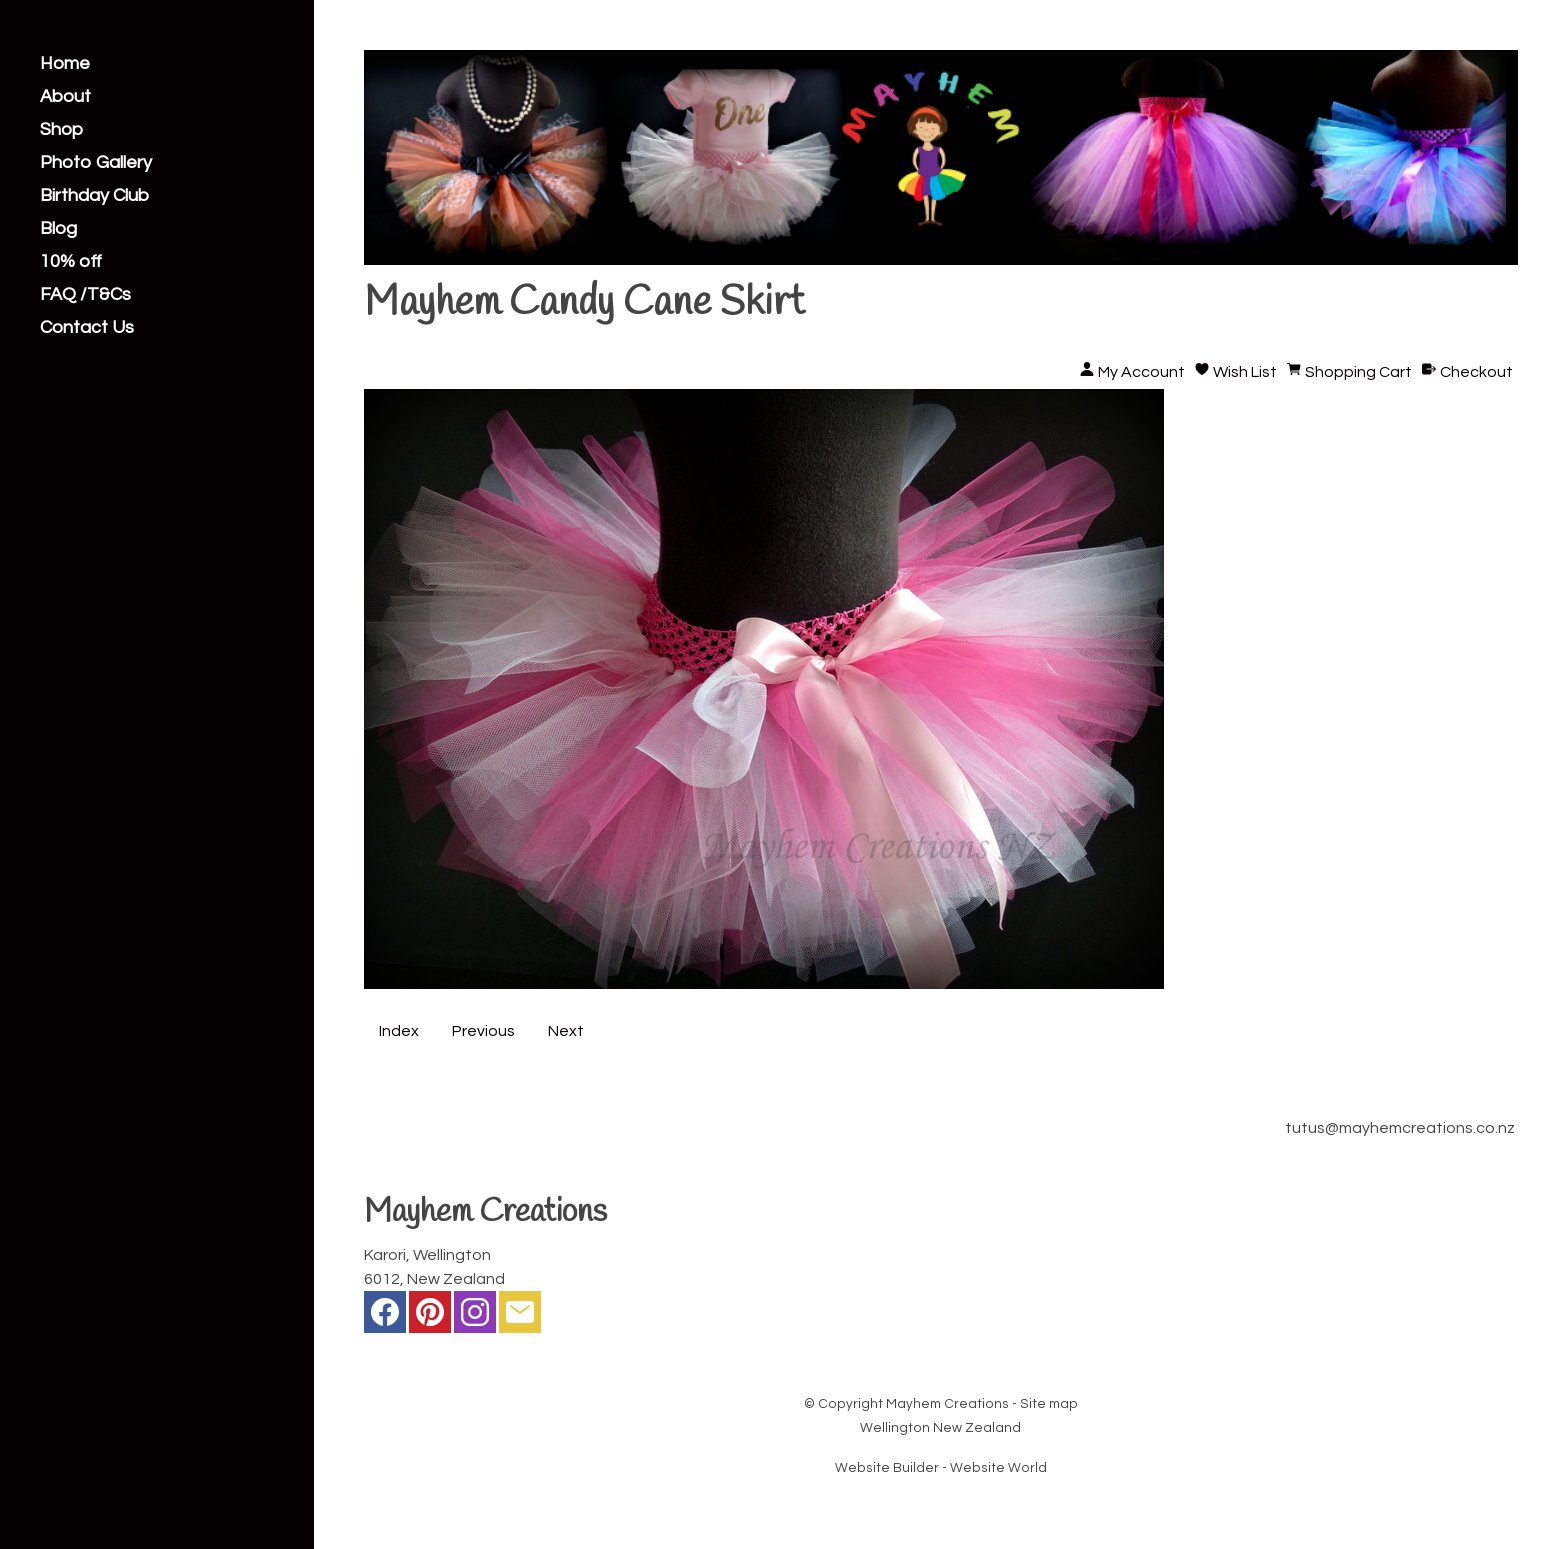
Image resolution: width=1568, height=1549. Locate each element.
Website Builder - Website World (941, 1468)
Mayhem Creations (947, 1404)
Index (399, 1031)
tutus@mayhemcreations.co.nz (1400, 1128)
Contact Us (87, 328)
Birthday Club (94, 196)
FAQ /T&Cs (85, 295)
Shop (61, 130)
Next (566, 1031)
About (65, 97)
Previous (483, 1031)
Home (65, 64)
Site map (1049, 1404)
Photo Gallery (96, 163)
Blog (58, 229)
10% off (71, 262)
